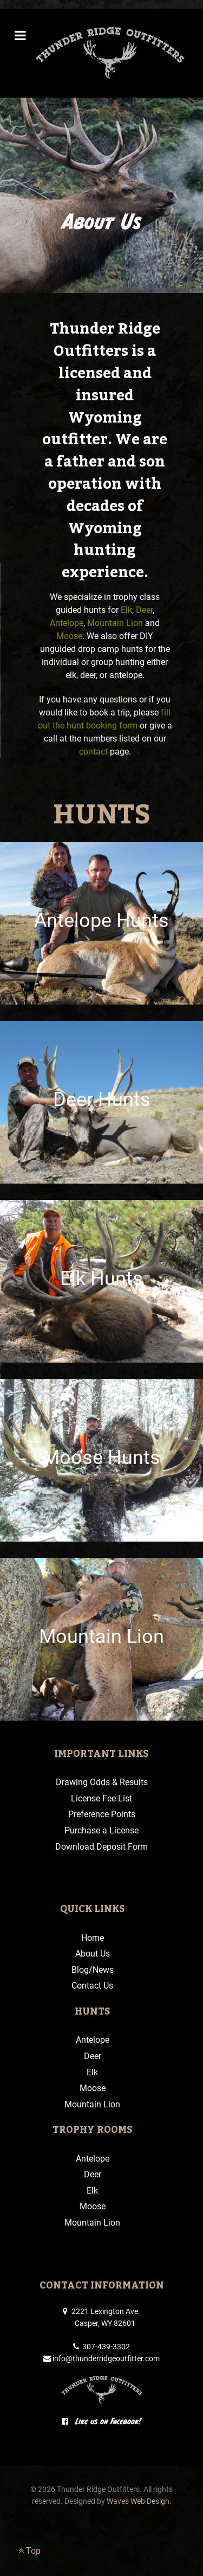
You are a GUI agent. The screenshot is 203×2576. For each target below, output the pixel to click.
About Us (92, 1953)
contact (93, 751)
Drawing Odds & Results (102, 1782)
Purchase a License (101, 1830)
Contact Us (92, 1985)
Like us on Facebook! (102, 2421)
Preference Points (101, 1814)
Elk (126, 610)
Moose (69, 636)
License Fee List (101, 1798)
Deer (144, 610)
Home (92, 1938)
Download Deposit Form (101, 1847)
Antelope (66, 623)
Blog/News (92, 1970)
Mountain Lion (115, 623)
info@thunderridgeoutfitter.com (101, 2358)
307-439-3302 (101, 2346)
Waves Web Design (138, 2501)
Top (29, 2551)
